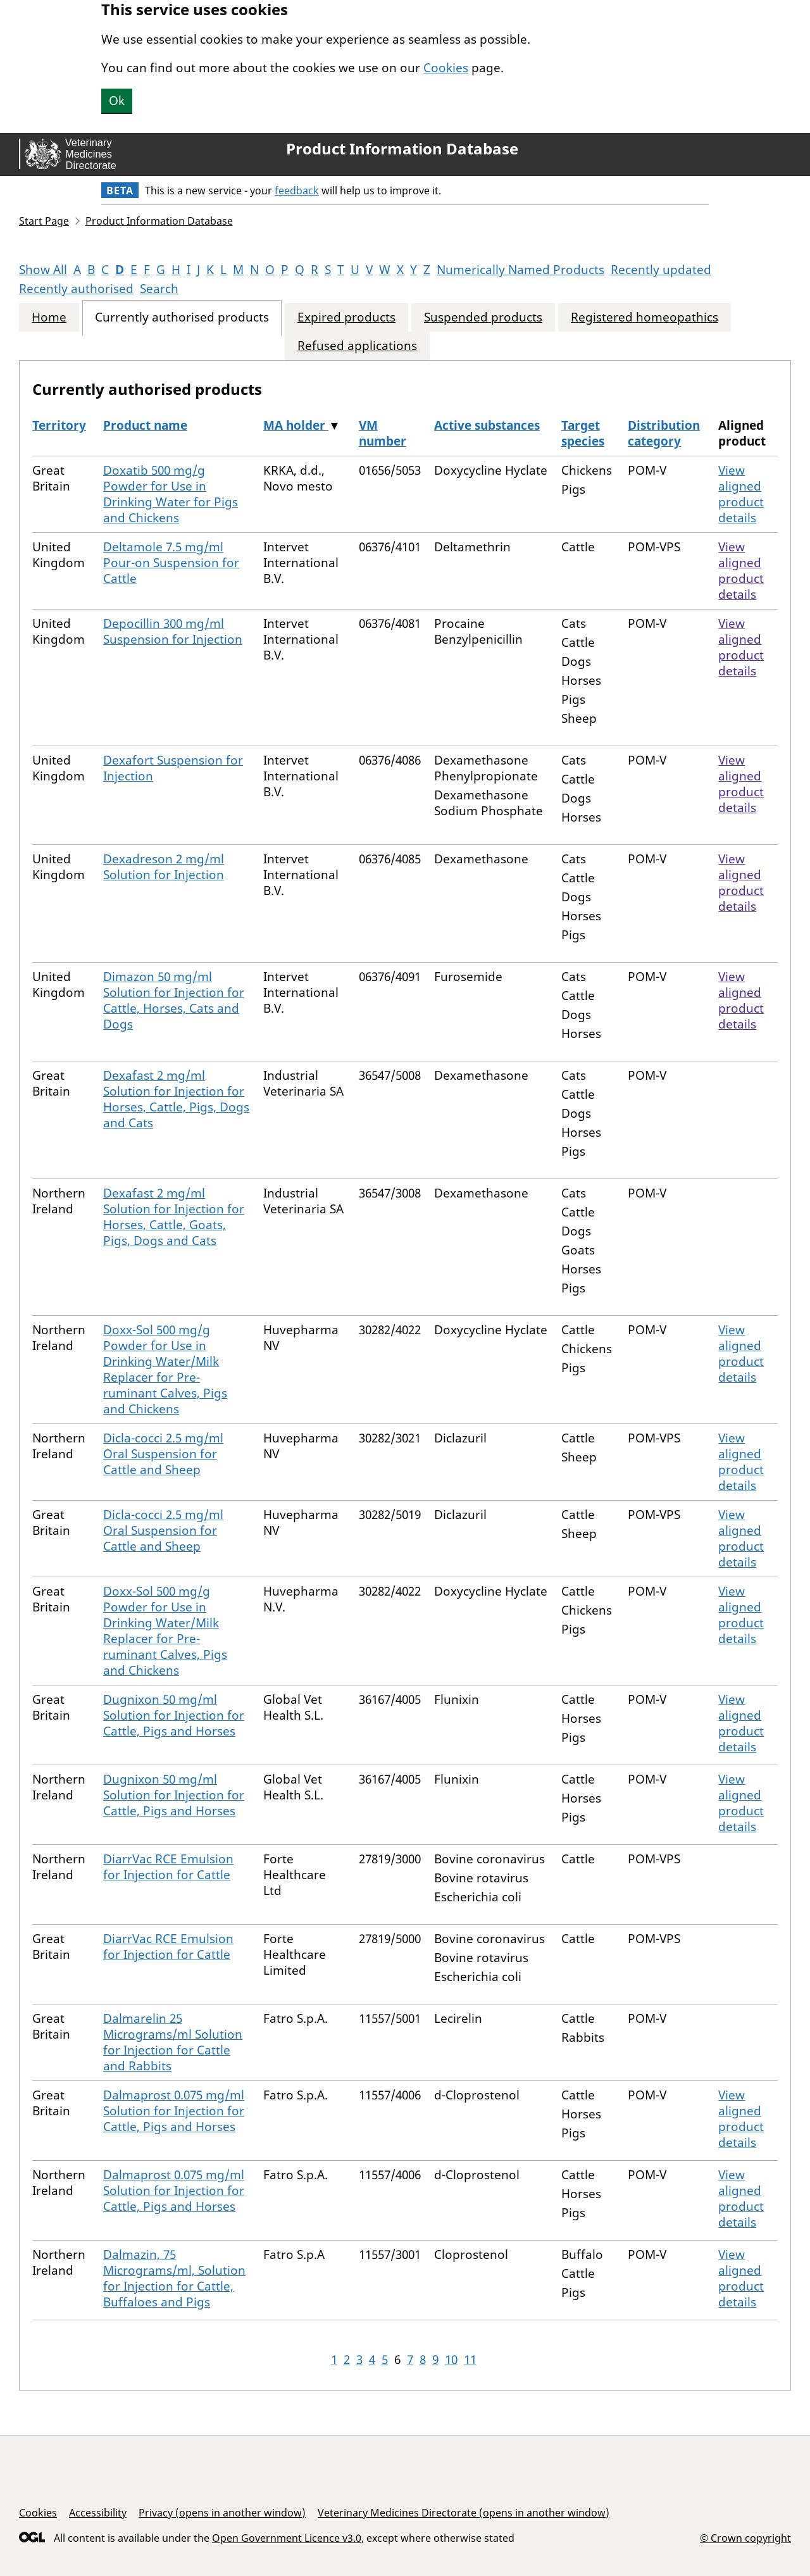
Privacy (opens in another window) (222, 2513)
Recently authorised (76, 288)
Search (159, 288)
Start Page (44, 221)
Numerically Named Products (520, 269)
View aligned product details (741, 494)
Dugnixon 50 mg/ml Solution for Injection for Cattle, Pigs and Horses (173, 1715)
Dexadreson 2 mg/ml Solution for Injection (163, 867)
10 (451, 2359)
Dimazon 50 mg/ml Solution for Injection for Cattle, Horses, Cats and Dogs (173, 1000)
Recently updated (661, 269)
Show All (43, 269)
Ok (117, 100)
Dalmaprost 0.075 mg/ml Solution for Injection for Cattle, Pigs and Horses (173, 2111)
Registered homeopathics (644, 317)
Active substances (487, 425)
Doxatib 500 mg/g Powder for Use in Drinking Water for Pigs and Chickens (170, 494)
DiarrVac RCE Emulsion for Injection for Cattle (168, 1867)
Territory (59, 425)
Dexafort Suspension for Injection (173, 768)
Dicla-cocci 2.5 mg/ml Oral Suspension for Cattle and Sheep (163, 1454)
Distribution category (664, 433)
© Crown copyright (745, 2537)
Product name (145, 425)
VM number (382, 433)
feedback (297, 190)
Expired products (346, 317)
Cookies (445, 67)
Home (49, 317)
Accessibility (98, 2513)
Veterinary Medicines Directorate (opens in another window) (463, 2513)
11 (470, 2359)
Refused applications (357, 346)
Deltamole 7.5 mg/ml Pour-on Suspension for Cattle (171, 563)
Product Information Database (402, 148)
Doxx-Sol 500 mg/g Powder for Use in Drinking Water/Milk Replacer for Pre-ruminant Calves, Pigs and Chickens (165, 1369)
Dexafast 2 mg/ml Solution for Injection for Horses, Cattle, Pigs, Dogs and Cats (176, 1099)
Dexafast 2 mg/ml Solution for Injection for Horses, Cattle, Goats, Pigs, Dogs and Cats (173, 1217)
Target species (582, 433)
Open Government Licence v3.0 (286, 2538)
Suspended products (483, 317)
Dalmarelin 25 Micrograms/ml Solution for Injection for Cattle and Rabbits (172, 2042)
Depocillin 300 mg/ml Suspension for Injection (172, 631)
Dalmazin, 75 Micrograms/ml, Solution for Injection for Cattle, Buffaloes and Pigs (174, 2278)
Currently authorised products (182, 317)
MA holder (295, 425)
